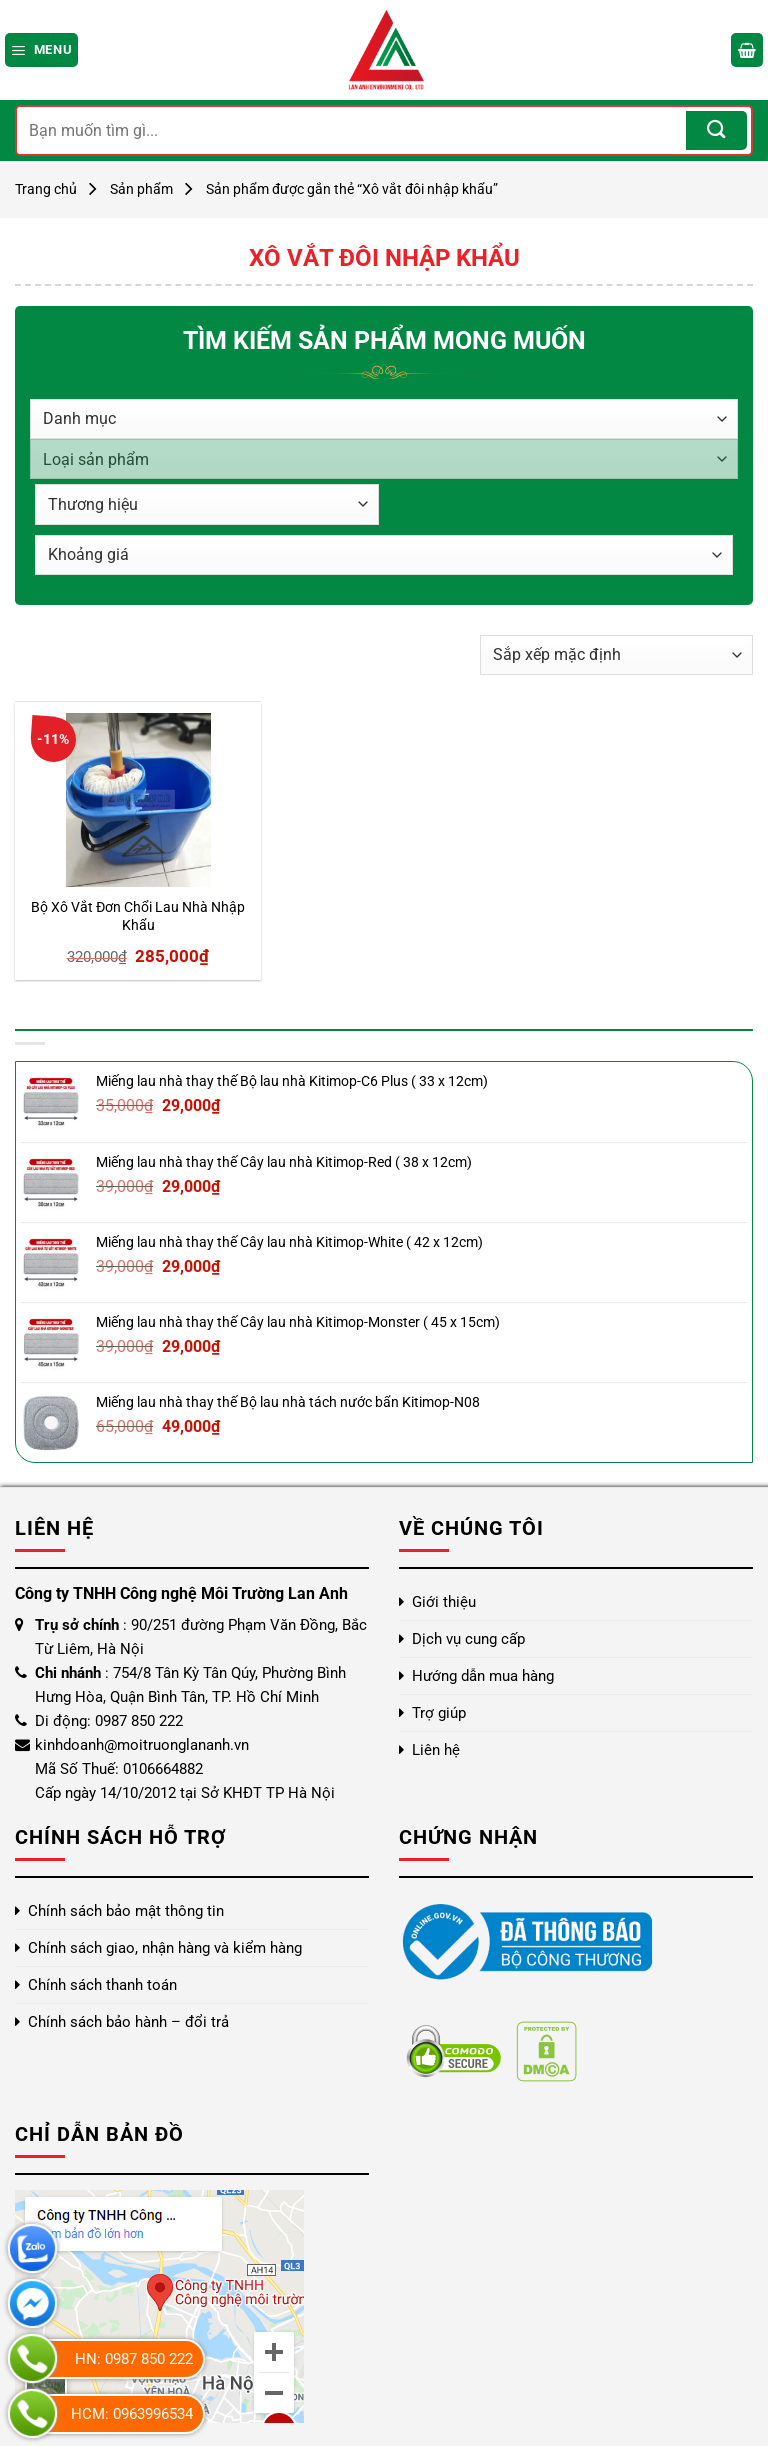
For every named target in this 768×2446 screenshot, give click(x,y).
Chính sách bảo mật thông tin (126, 1911)
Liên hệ (436, 1750)
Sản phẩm (141, 189)
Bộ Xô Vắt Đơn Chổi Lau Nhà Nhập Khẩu (138, 917)
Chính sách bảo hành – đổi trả (128, 2022)
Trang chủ (46, 189)
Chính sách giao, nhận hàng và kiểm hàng (165, 1948)
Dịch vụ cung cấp (468, 1639)
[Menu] (41, 49)
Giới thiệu (444, 1602)
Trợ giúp (439, 1713)
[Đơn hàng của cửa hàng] (616, 655)
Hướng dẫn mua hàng (483, 1676)
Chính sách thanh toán (102, 1985)
